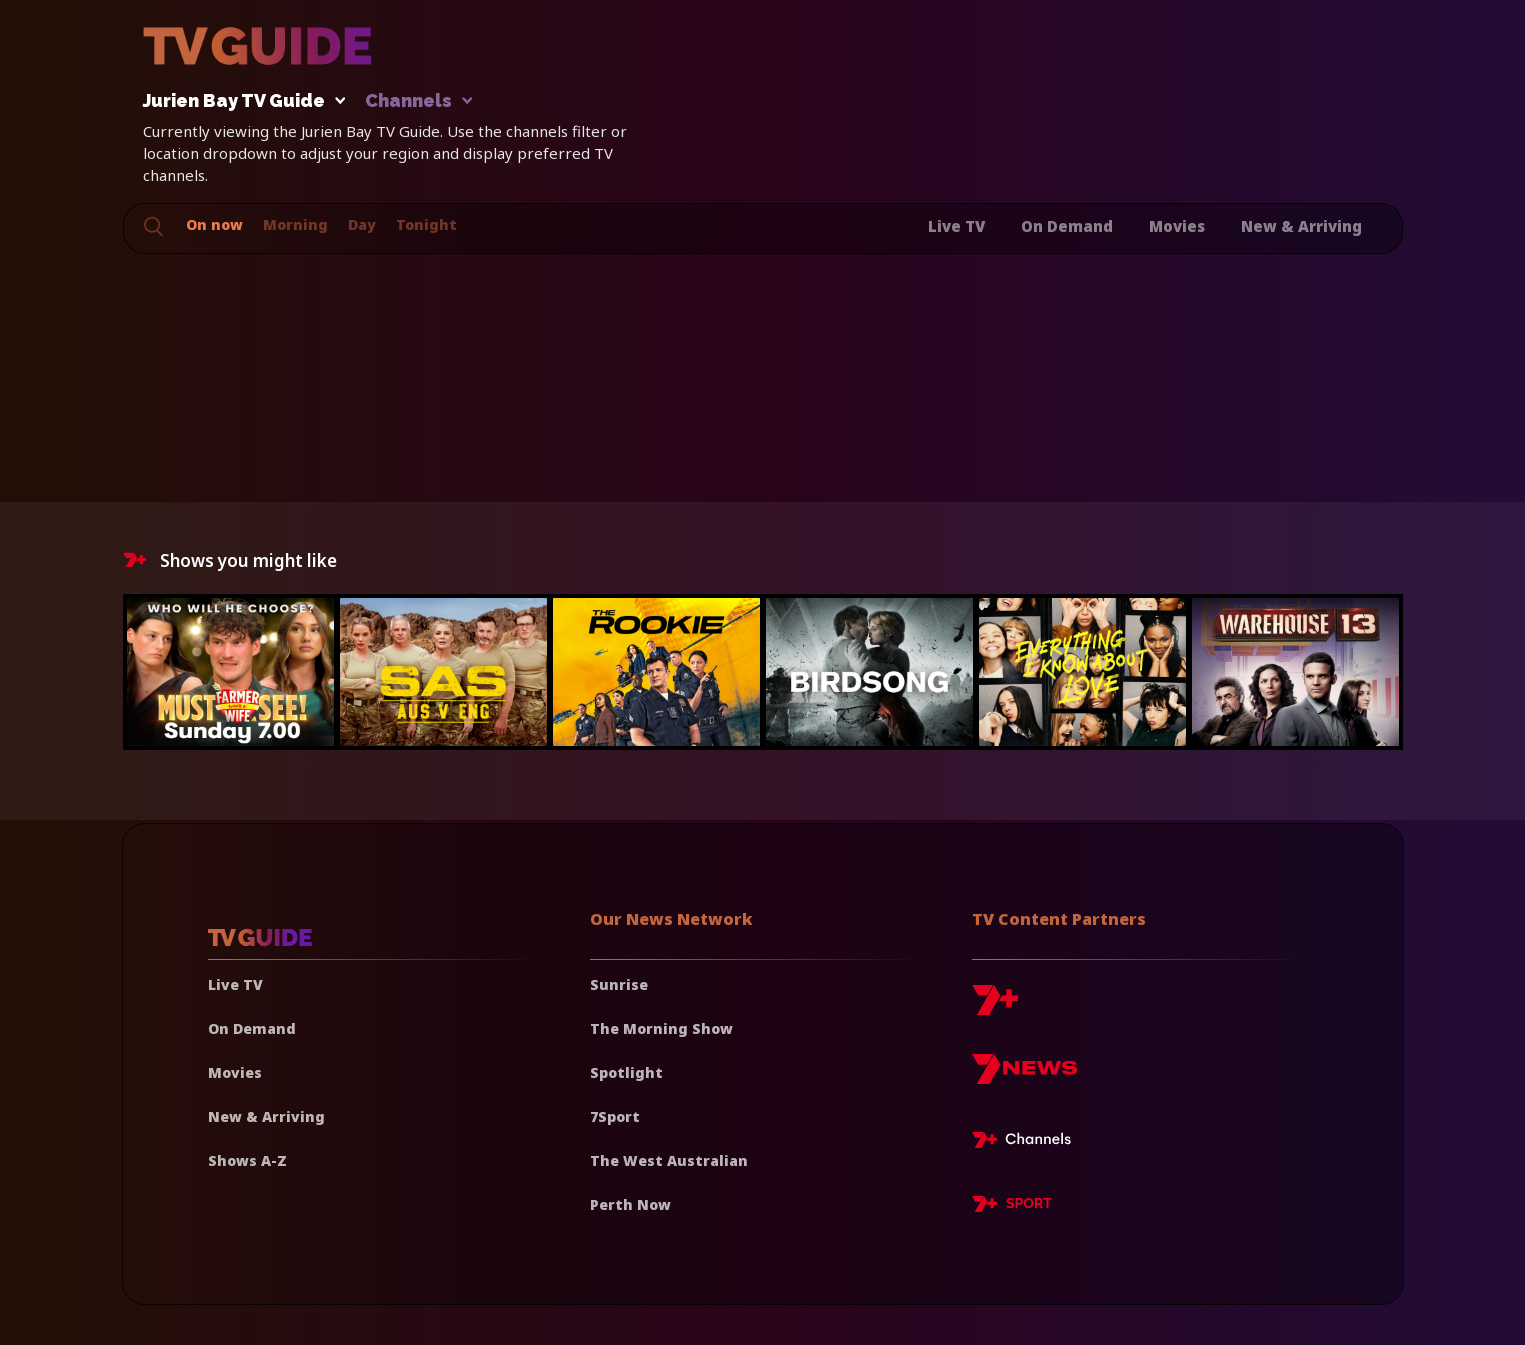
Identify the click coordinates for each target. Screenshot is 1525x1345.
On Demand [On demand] (252, 1028)
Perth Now (630, 1204)
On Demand (1067, 226)
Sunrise (619, 984)
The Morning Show (661, 1028)
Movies (1177, 226)
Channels (417, 101)
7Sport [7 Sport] (615, 1116)
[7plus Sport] (1012, 1207)
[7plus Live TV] (1027, 1143)
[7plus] (995, 1007)
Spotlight (626, 1072)
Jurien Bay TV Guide (239, 101)
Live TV (956, 226)
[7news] (1024, 1076)
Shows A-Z (247, 1160)
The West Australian (669, 1160)
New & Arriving (1301, 226)
